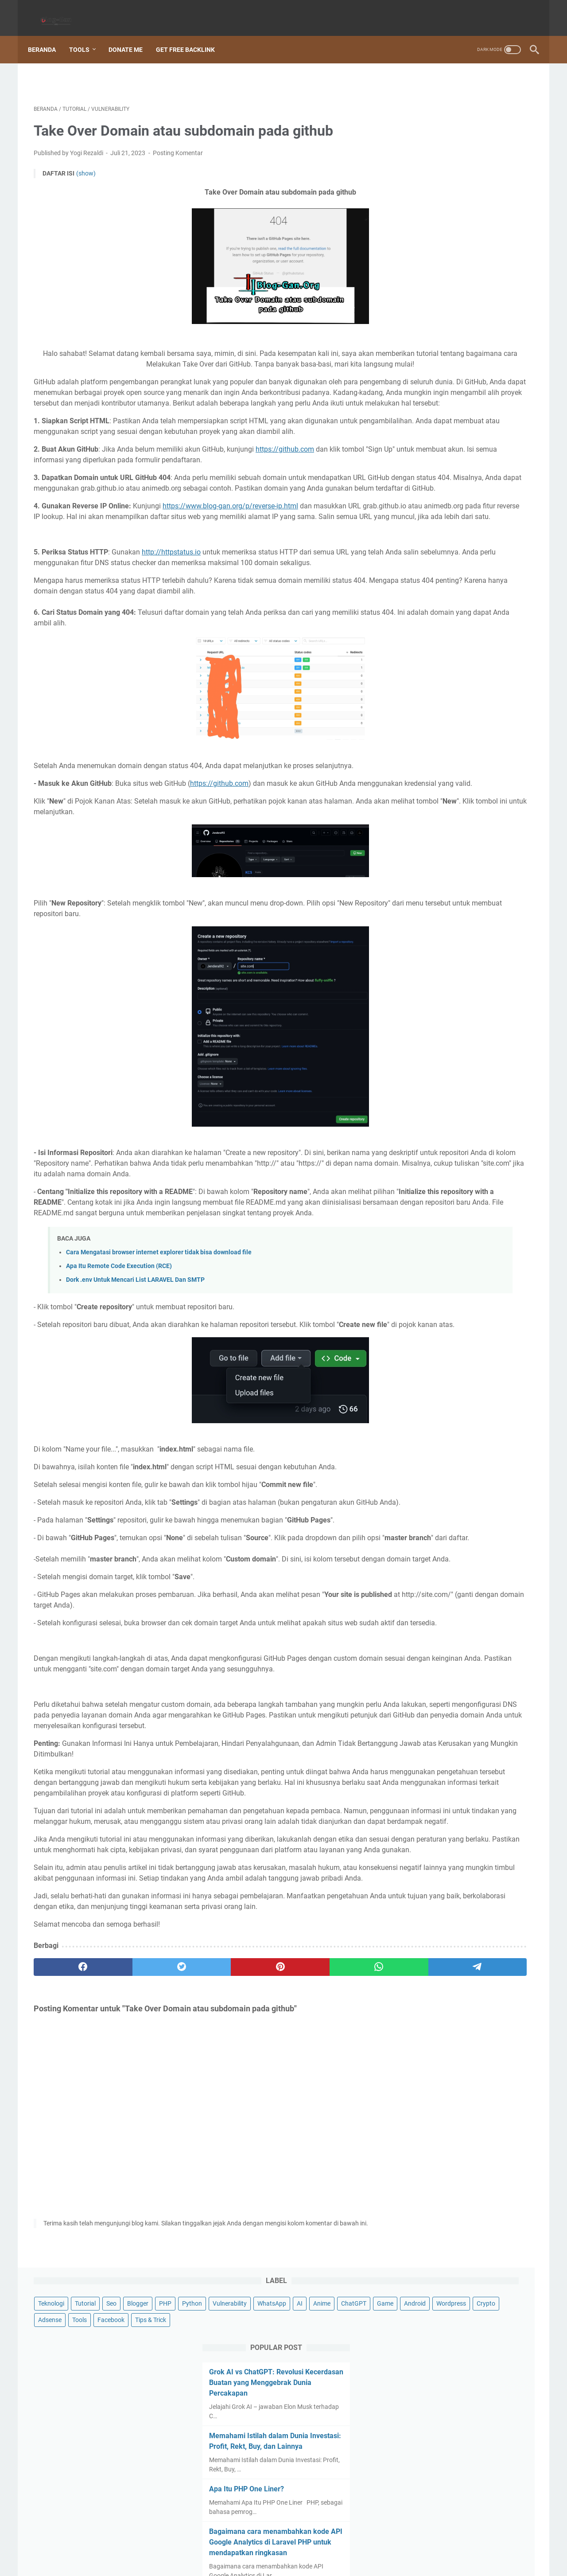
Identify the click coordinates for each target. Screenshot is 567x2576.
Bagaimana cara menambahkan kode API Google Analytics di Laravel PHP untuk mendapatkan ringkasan (466, 406)
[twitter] (134, 2192)
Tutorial (452, 90)
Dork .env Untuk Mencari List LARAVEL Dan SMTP (135, 1378)
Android (443, 140)
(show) (86, 164)
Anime (469, 123)
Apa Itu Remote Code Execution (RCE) (119, 1364)
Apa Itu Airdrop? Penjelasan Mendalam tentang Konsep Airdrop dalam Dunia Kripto (463, 523)
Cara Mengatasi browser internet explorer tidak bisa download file (159, 1350)
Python (438, 107)
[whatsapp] (268, 2192)
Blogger (504, 90)
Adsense (416, 156)
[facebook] (67, 2192)
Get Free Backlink (191, 35)
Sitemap (181, 2544)
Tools (85, 35)
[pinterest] (200, 2192)
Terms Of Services (310, 2544)
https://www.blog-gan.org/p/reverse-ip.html (230, 550)
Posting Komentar (178, 144)
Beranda (48, 35)
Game (413, 140)
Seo (478, 90)
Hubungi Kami (409, 2544)
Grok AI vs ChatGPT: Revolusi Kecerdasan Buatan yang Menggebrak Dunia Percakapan (457, 235)
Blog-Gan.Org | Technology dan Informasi (296, 2562)
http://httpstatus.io (171, 607)
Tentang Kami (362, 2544)
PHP (411, 107)
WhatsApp (419, 123)
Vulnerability (475, 107)
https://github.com (285, 483)
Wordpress (479, 140)
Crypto (514, 140)
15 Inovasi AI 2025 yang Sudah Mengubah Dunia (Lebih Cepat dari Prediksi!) (462, 586)
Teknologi (418, 90)
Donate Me (131, 35)
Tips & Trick (420, 172)
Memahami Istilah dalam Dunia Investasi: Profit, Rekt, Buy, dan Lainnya (456, 299)
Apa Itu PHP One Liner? (444, 352)
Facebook (477, 156)
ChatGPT (501, 123)
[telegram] (335, 2192)
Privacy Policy (258, 2544)
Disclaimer (216, 2544)
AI (447, 123)
